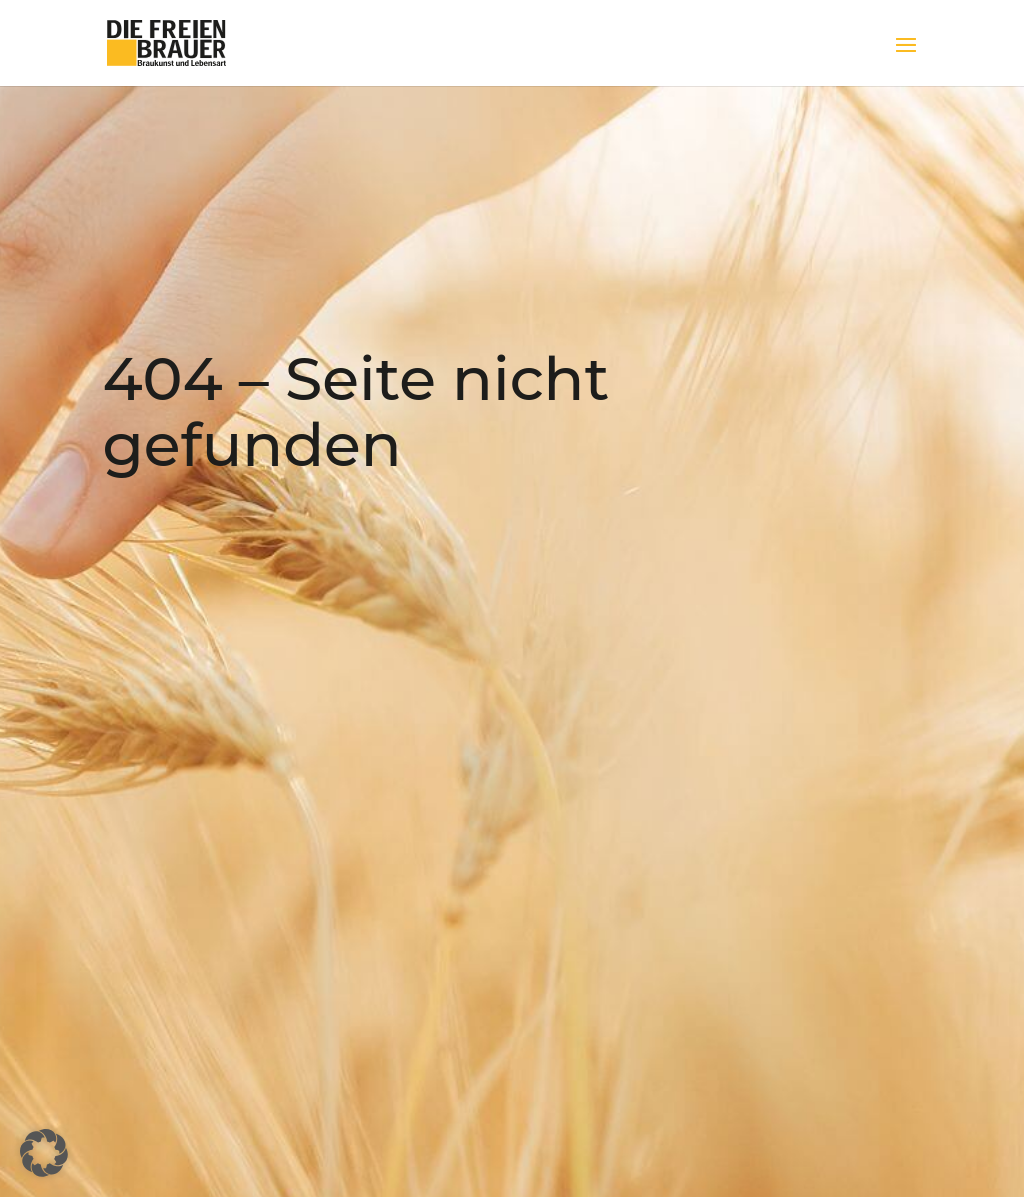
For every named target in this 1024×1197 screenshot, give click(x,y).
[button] (44, 1153)
